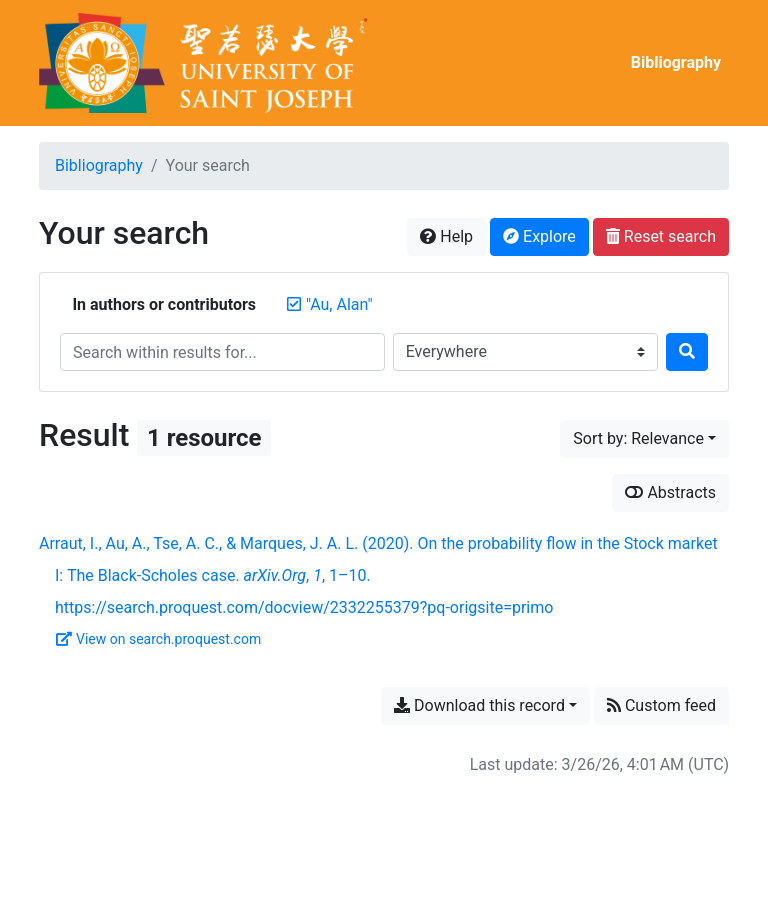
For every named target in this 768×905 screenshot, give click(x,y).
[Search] (687, 352)
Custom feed (661, 705)
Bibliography (676, 62)
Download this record (479, 705)
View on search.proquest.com (158, 639)
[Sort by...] (644, 439)
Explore (539, 236)
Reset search (661, 236)
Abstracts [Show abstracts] (670, 492)
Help (446, 236)
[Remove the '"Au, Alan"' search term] (339, 304)
